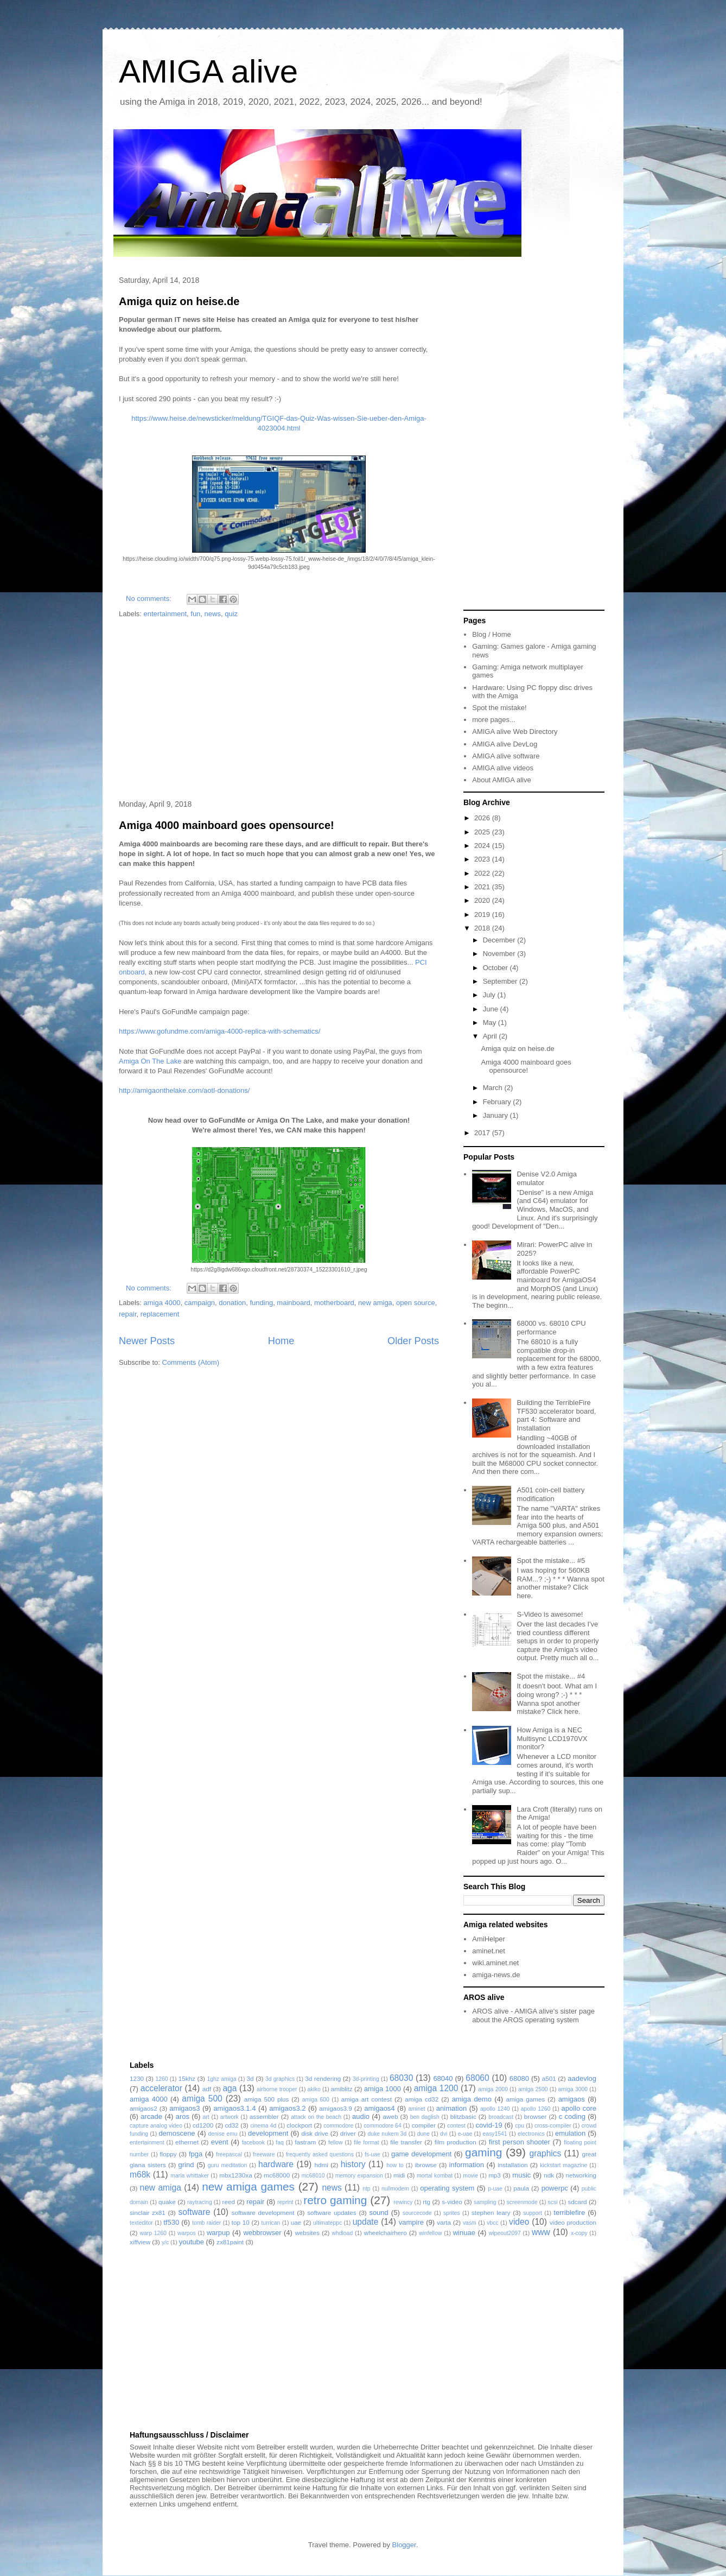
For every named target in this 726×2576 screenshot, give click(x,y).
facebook (253, 2142)
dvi (443, 2134)
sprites (451, 2213)
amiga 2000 (493, 2089)
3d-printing (366, 2079)
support (532, 2213)
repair (128, 1314)
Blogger (404, 2545)
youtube (191, 2242)
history (353, 2164)
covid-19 (489, 2125)
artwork (229, 2117)
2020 (483, 900)
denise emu (223, 2134)
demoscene (176, 2133)
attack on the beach (316, 2117)
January (496, 1115)
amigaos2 (143, 2108)
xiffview (140, 2241)
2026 (483, 818)
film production (455, 2141)
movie (470, 2176)
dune (423, 2134)
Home (281, 1341)
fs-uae (372, 2154)
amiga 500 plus (266, 2099)
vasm (469, 2223)
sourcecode (417, 2213)
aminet (416, 2109)
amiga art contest (366, 2099)
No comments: (149, 598)
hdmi (321, 2164)
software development (263, 2212)
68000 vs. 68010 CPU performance (551, 1327)
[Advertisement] (279, 710)
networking (580, 2175)
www (541, 2232)
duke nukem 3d (387, 2134)
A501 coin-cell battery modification (550, 1494)
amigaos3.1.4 (234, 2108)
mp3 (494, 2175)
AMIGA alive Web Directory (514, 731)
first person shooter (519, 2142)
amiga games (525, 2099)
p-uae (495, 2189)
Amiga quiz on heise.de (179, 301)
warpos (186, 2233)
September (501, 981)
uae (296, 2222)
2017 (483, 1133)
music (521, 2175)
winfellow (430, 2233)
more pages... (493, 720)
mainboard (293, 1303)
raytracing (199, 2202)
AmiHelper (488, 1939)
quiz (231, 614)
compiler (424, 2125)
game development (421, 2154)
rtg (426, 2201)
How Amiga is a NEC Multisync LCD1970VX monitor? (552, 1738)
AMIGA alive (208, 71)
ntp (366, 2189)
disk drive (314, 2133)
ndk (549, 2175)
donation (232, 1303)
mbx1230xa (235, 2175)
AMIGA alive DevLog (504, 744)
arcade (151, 2116)
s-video (452, 2201)
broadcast (500, 2117)
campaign (199, 1303)
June (491, 1009)
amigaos (571, 2099)
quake (167, 2201)
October (496, 968)
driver (348, 2133)
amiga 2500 (533, 2089)
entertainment (165, 614)
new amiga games (248, 2186)
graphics (545, 2153)
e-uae (465, 2134)
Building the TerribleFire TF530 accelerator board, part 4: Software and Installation (556, 1415)
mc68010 (313, 2176)
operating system (447, 2188)
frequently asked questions (320, 2154)
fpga (195, 2154)
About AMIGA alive (501, 780)
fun (195, 614)
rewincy (402, 2202)
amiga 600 (315, 2100)
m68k (140, 2174)
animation (451, 2108)
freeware (264, 2154)
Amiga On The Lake (150, 1061)
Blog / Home (491, 634)
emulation (570, 2133)
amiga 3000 (573, 2089)
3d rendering (323, 2078)
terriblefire (569, 2212)
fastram (305, 2141)
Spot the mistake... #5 (551, 1560)
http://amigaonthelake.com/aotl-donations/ (184, 1090)
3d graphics (280, 2079)
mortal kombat (435, 2176)
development (268, 2133)
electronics (531, 2134)
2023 (483, 859)
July (490, 995)
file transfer (406, 2141)
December (500, 940)
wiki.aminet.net (495, 1963)
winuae (464, 2233)
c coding (572, 2116)
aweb (390, 2116)
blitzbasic (463, 2116)
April (491, 1036)
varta (444, 2222)
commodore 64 (383, 2126)
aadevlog (582, 2078)
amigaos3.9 (335, 2108)
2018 (483, 928)
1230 (137, 2078)
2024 (483, 845)
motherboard (334, 1303)
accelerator (161, 2088)
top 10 (241, 2222)
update (366, 2221)
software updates (331, 2212)
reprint (285, 2202)
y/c (165, 2242)
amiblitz (342, 2088)
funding (261, 1303)
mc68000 (277, 2175)
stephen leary (491, 2212)
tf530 (171, 2222)
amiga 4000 (162, 1303)
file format (366, 2142)
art (206, 2117)
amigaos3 (184, 2108)
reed (228, 2201)
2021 (483, 887)
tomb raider (206, 2223)
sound (378, 2212)
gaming (483, 2152)
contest (456, 2126)
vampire (411, 2222)
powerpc (555, 2188)
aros (182, 2116)
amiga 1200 (436, 2088)
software (194, 2212)
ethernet (187, 2141)
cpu (519, 2126)
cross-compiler (552, 2126)
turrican (271, 2223)
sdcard (577, 2201)
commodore (338, 2126)
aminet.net (488, 1951)
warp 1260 (152, 2233)
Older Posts (413, 1341)
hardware (276, 2164)
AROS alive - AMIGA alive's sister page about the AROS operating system (533, 2015)
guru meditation (227, 2165)
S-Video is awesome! (550, 1614)
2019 (483, 914)
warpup (218, 2233)
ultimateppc (327, 2223)
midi (399, 2175)
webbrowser (262, 2233)
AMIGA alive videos (502, 768)
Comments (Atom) (190, 1362)
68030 (401, 2078)
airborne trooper (277, 2089)
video (519, 2221)
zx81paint (230, 2241)
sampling (485, 2202)
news (213, 614)
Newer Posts (147, 1341)
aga (229, 2088)
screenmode (522, 2202)
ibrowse (425, 2164)
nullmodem (395, 2189)
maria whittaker (189, 2176)
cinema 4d (263, 2126)
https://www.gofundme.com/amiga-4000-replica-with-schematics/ (219, 1031)
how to (395, 2165)
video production (573, 2222)
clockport (299, 2125)
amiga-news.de (496, 1975)
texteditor (141, 2223)
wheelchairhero (385, 2232)
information (466, 2165)
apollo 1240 (495, 2109)
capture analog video (156, 2126)
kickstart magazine (563, 2165)
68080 (519, 2078)
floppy (168, 2153)
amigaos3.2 (287, 2108)
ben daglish (425, 2117)
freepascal (229, 2154)
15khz (187, 2078)
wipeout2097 (505, 2233)
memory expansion (359, 2176)
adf (206, 2088)
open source (415, 1303)
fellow (335, 2142)
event (219, 2142)
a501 (549, 2078)
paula (521, 2188)
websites (307, 2232)
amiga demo (472, 2099)
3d (250, 2078)
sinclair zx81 (147, 2212)
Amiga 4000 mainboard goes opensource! (226, 825)
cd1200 (203, 2125)
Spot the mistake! (499, 708)
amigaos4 (379, 2108)
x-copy (579, 2233)
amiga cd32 (421, 2099)
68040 (443, 2078)
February (498, 1102)
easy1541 (495, 2134)
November (500, 954)
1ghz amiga (221, 2079)
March (494, 1088)
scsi (553, 2202)
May (490, 1022)
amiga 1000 (382, 2089)
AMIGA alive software (505, 756)
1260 (161, 2079)
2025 (483, 832)
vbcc (492, 2223)
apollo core (579, 2108)
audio (361, 2116)
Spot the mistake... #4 (551, 1676)
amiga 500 (202, 2098)
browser (535, 2116)
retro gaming (335, 2200)
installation (512, 2164)
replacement (160, 1314)
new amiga (375, 1303)
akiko (314, 2089)
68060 (477, 2078)
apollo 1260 (536, 2109)
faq (279, 2142)
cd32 (232, 2125)
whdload (342, 2233)
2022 (483, 873)
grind (186, 2165)
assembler (264, 2116)
